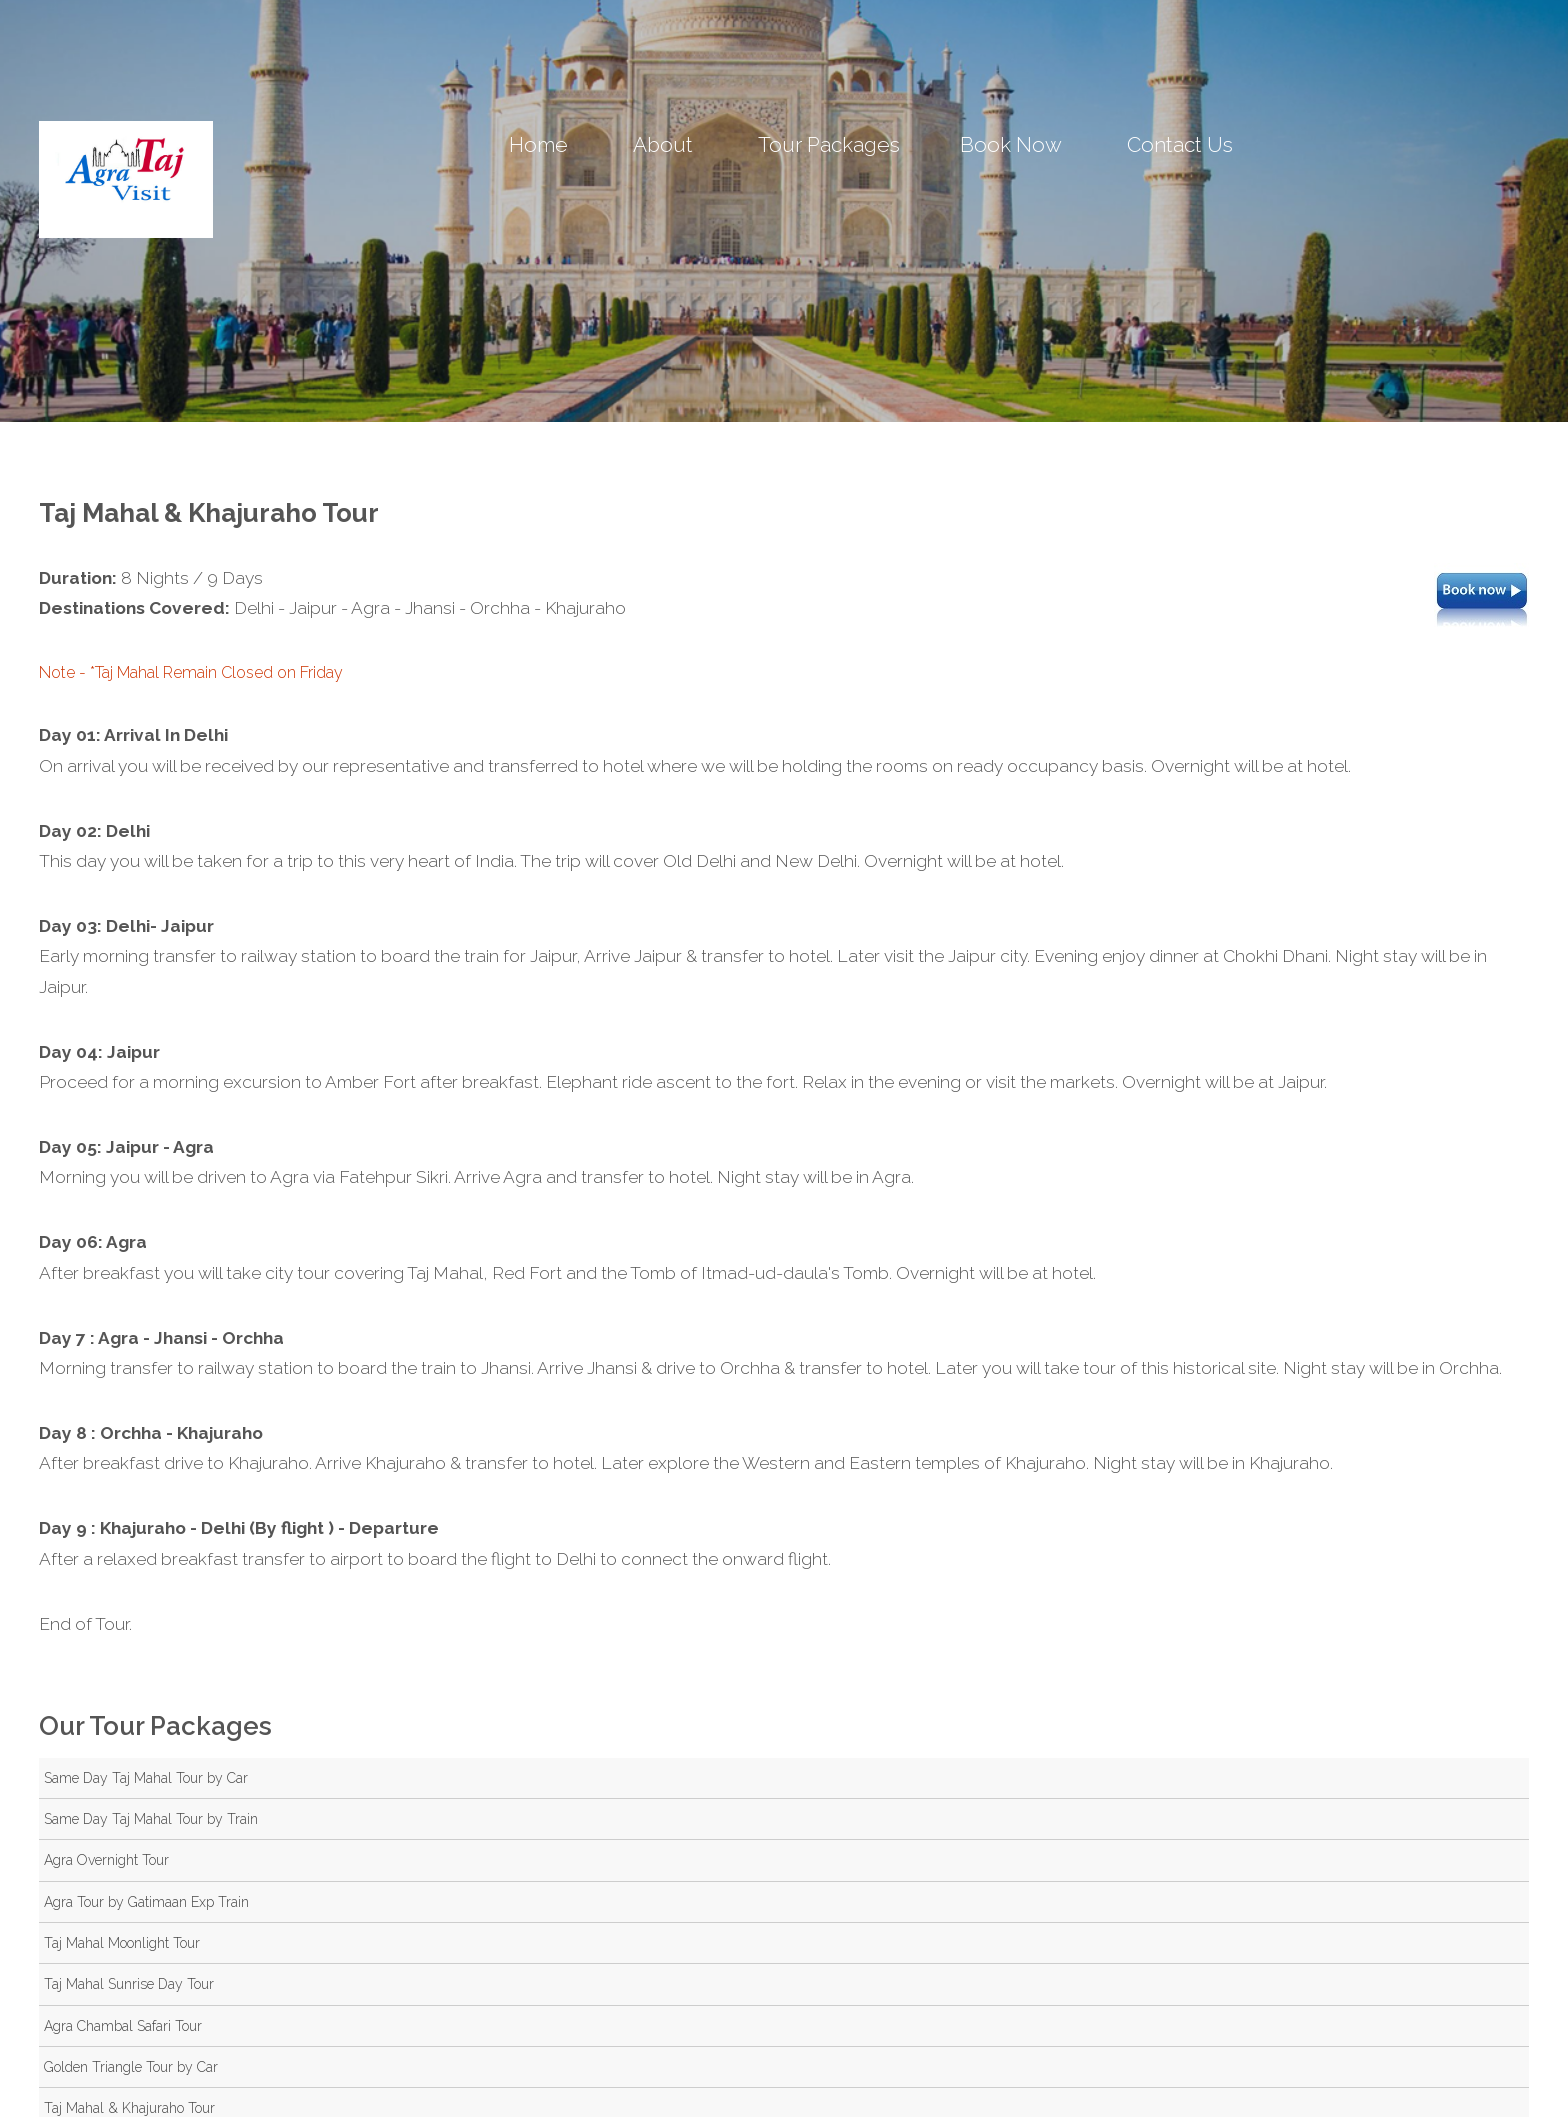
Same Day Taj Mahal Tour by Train (151, 1819)
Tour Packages (829, 144)
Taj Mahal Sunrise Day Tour (129, 1984)
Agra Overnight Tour (106, 1860)
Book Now (1011, 144)
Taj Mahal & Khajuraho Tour (129, 2108)
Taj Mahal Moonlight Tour (122, 1943)
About (663, 144)
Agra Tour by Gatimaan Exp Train (146, 1902)
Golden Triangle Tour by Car (131, 2067)
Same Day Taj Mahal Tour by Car (146, 1778)
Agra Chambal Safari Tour (123, 2026)
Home (538, 144)
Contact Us (1180, 144)
